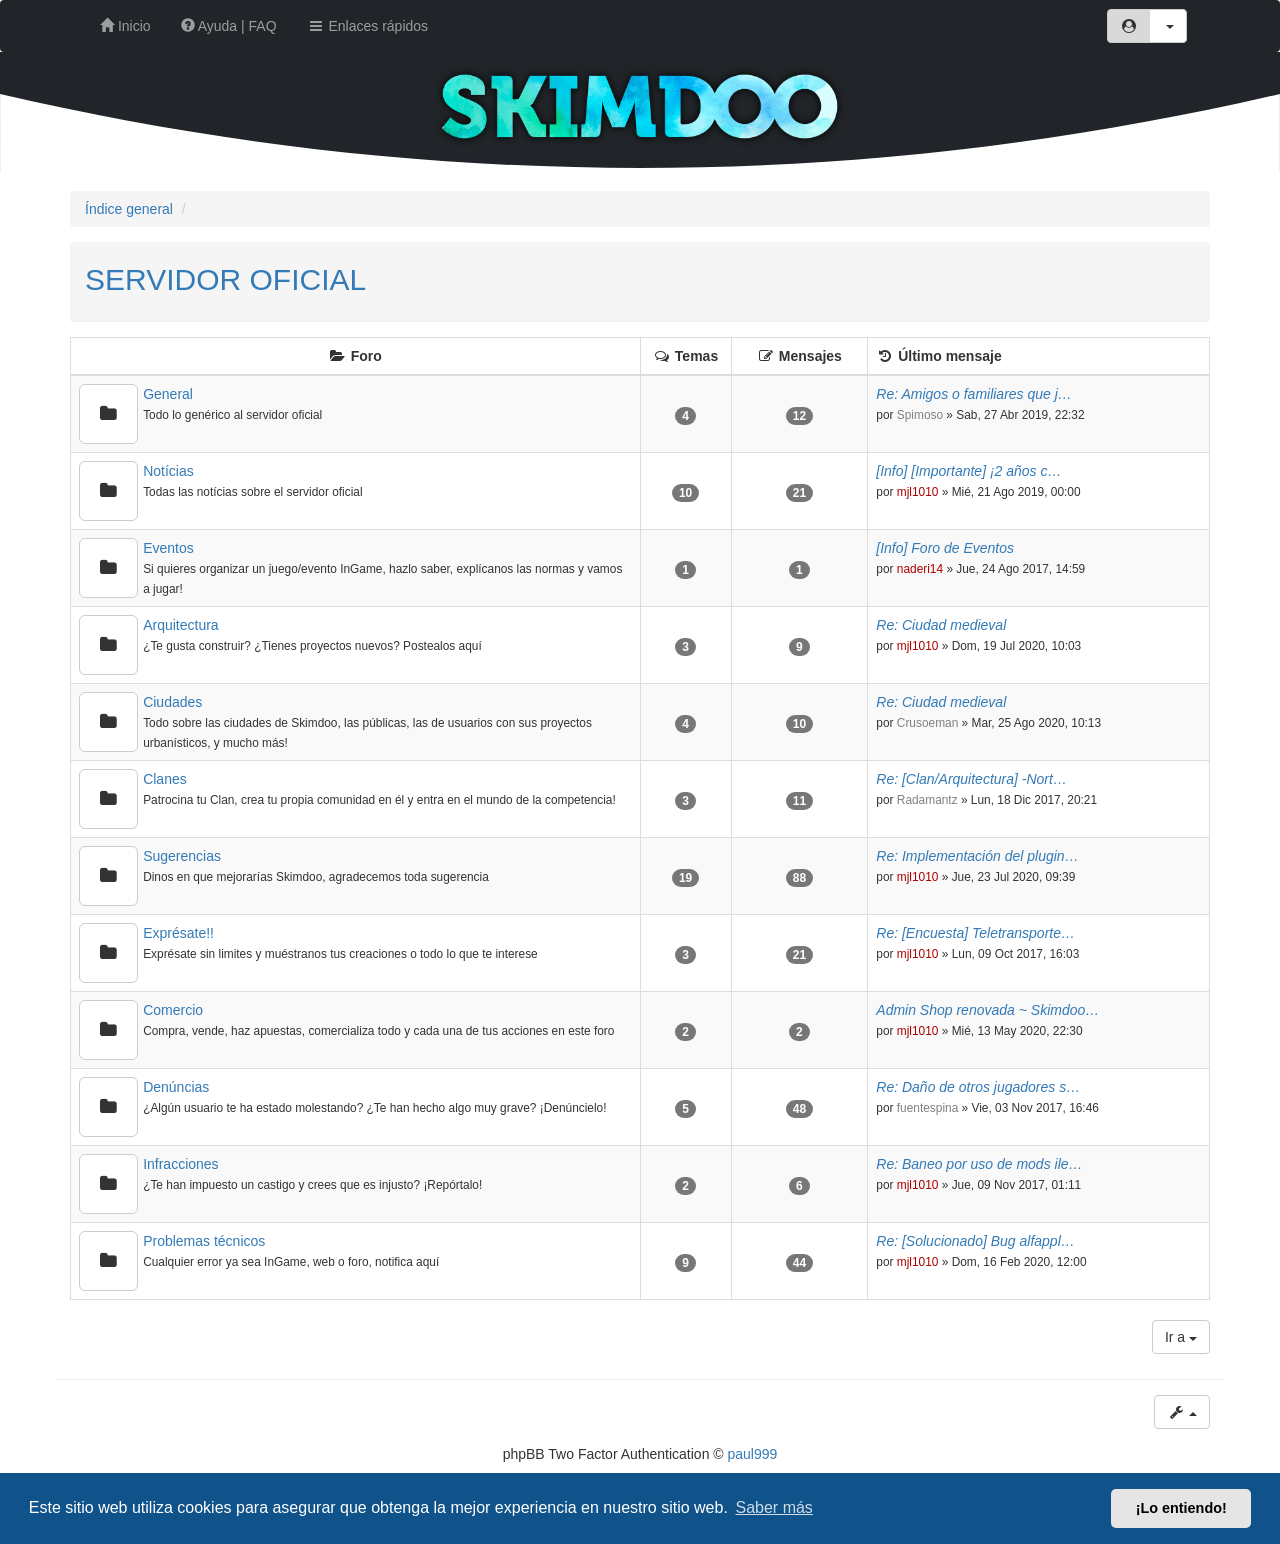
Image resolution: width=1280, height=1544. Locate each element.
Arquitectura (180, 625)
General (168, 394)
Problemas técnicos (204, 1241)
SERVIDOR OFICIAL (225, 279)
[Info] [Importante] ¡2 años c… (968, 471)
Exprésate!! (178, 933)
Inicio (125, 26)
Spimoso (920, 415)
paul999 (753, 1454)
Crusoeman (927, 723)
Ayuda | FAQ (229, 26)
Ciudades (172, 702)
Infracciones (180, 1164)
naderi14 (920, 569)
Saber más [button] (774, 1507)
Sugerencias (182, 856)
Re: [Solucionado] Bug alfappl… (975, 1241)
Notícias (168, 471)
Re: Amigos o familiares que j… (974, 394)
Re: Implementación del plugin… (977, 856)
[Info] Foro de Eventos (945, 548)
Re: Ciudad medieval (941, 625)
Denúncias (176, 1087)
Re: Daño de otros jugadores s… (978, 1087)
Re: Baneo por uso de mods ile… (979, 1164)
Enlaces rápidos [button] (368, 26)
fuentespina (928, 1108)
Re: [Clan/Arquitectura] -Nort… (971, 779)
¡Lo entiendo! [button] (1181, 1508)
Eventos (168, 548)
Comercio (173, 1010)
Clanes (165, 779)
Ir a (1181, 1337)
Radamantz (927, 800)
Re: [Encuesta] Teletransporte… (975, 933)
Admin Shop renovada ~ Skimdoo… (987, 1010)
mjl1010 (918, 492)
